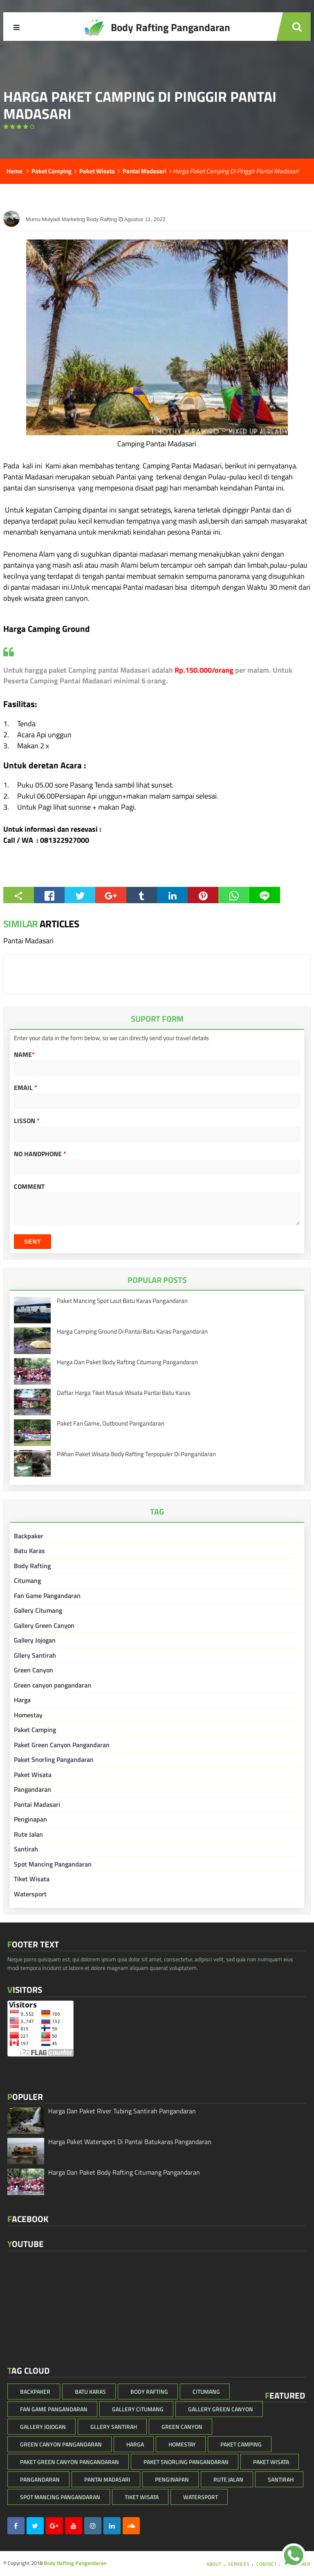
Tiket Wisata (31, 1879)
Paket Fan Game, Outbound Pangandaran (110, 1423)
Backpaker (28, 1536)
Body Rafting (32, 1566)
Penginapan (30, 1819)
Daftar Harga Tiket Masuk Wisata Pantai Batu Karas (124, 1392)
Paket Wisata (33, 1774)
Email (25, 1087)
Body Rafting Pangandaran (75, 2563)
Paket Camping (35, 1729)
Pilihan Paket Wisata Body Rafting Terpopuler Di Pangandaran (136, 1454)
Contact (266, 2564)
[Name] (157, 1068)
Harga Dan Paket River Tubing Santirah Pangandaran (122, 2111)
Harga (22, 1700)
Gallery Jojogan (35, 1640)
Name (24, 1054)
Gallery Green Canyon (44, 1625)
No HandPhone (40, 1154)
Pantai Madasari (37, 1804)
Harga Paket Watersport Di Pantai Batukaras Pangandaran (129, 2141)
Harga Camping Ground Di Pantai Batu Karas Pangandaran (132, 1331)
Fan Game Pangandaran (47, 1595)
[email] (157, 1101)
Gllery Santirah (35, 1655)
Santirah (26, 1849)
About (213, 2564)
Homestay (28, 1715)
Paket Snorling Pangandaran (54, 1759)
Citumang (27, 1580)
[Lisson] (157, 1134)
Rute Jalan (28, 1834)
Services (238, 2564)
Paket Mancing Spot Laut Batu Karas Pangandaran (122, 1300)
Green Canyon (33, 1670)
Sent (32, 1241)
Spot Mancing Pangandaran (53, 1864)
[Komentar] (157, 1209)
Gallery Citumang (38, 1610)
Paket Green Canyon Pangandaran (62, 1745)
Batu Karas (29, 1550)
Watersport (30, 1894)
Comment (29, 1186)
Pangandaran (32, 1789)
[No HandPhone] (157, 1166)
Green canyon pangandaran (52, 1685)
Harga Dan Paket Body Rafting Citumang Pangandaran (127, 1362)
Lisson (27, 1121)
